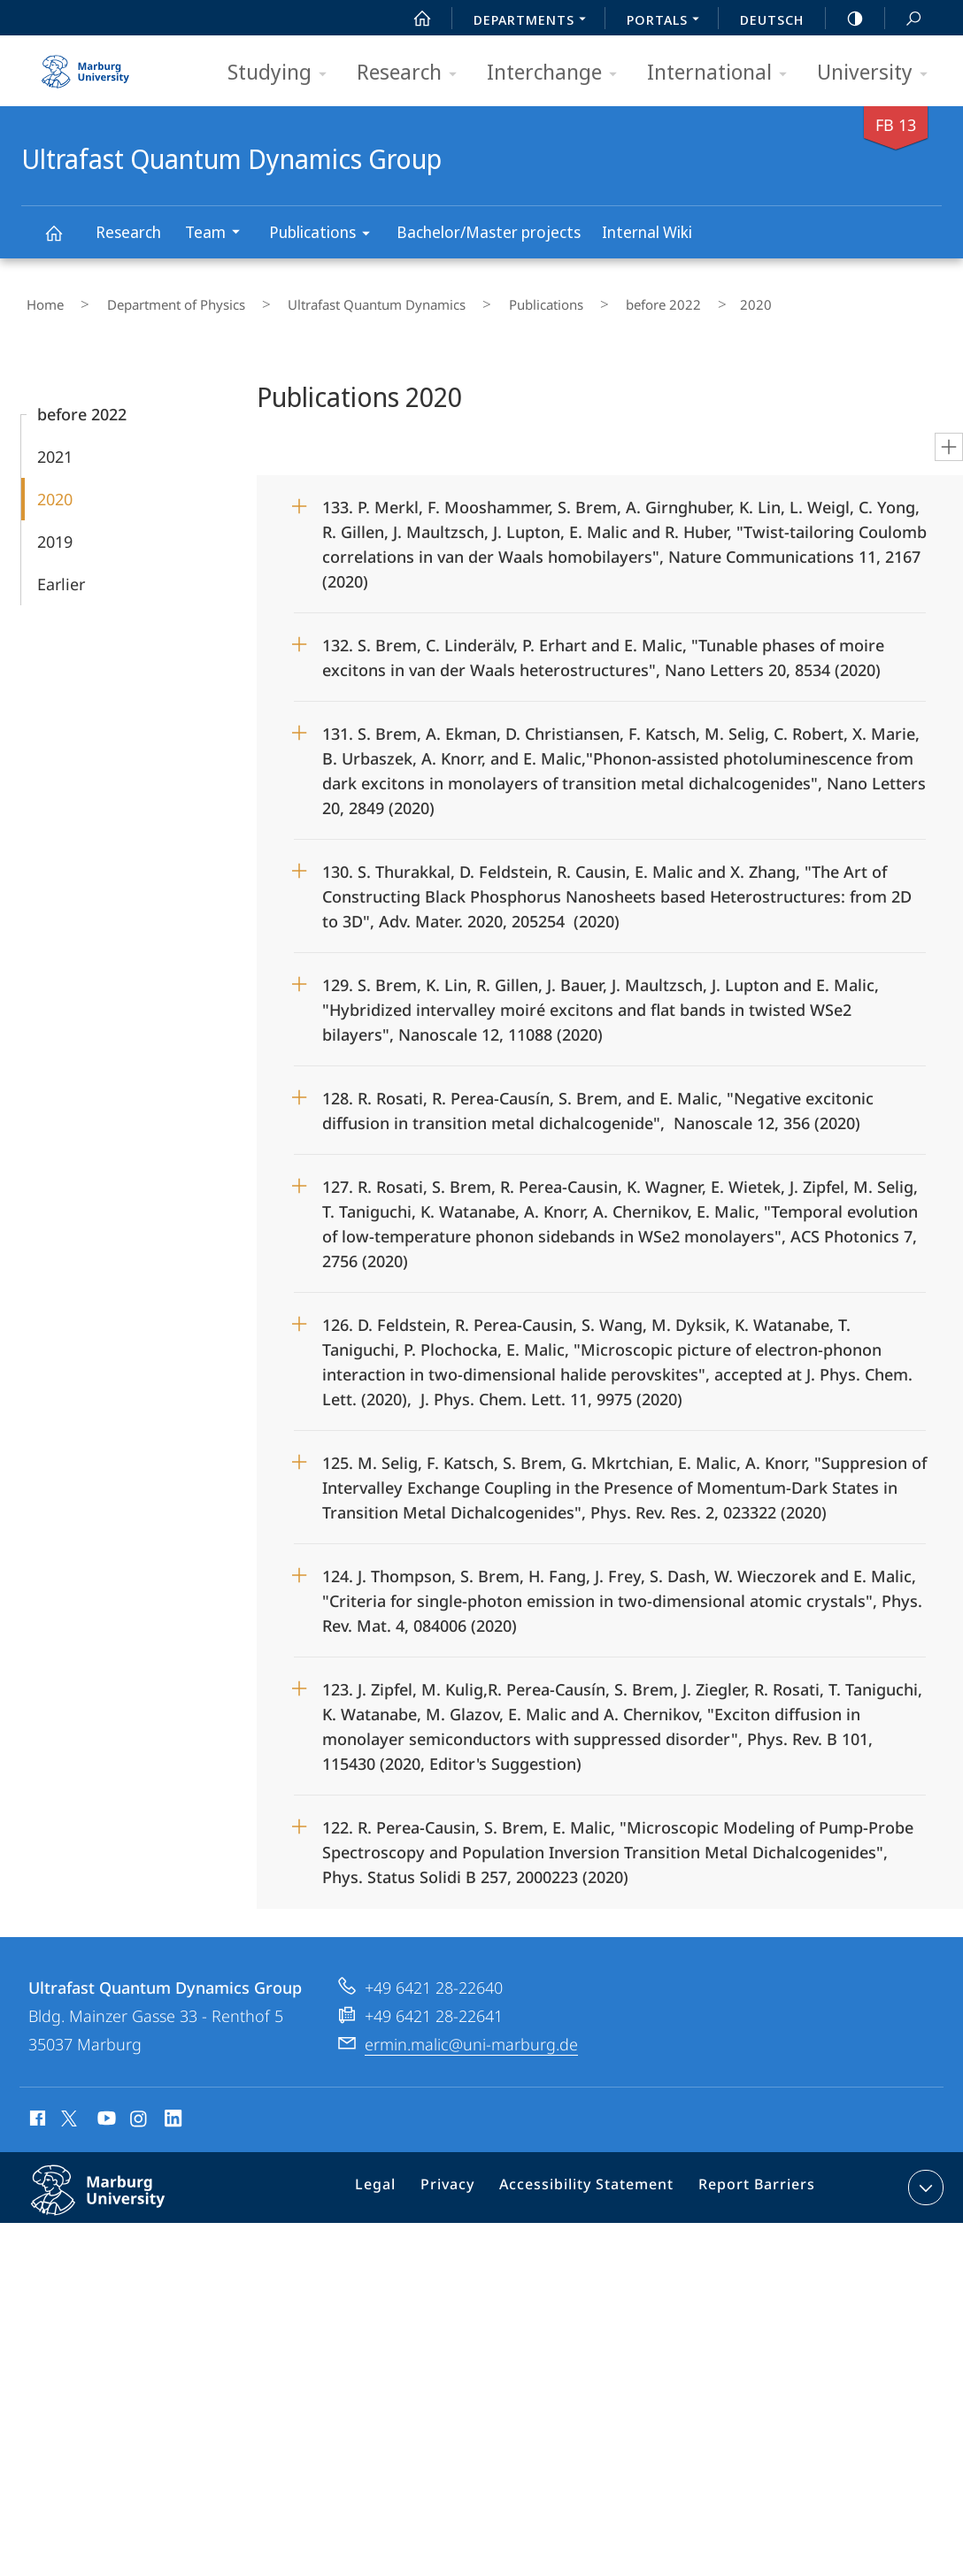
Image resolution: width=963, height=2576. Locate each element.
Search (903, 19)
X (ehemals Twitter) (66, 2107)
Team (218, 234)
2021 (55, 446)
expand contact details (923, 2177)
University (878, 73)
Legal (398, 2180)
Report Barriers (752, 2180)
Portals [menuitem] (668, 21)
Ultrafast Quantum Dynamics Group (63, 241)
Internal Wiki (647, 231)
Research (412, 73)
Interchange (557, 73)
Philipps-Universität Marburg (117, 2193)
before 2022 (578, 300)
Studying (282, 73)
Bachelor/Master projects (489, 231)
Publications (325, 235)
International (722, 73)
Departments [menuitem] (535, 21)
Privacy (464, 2180)
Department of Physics (150, 300)
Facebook (36, 2110)
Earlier (61, 573)
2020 (55, 488)
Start (412, 18)
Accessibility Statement (593, 2180)
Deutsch (772, 19)
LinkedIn (174, 2110)
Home (39, 300)
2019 (55, 531)
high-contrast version (845, 18)
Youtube (105, 2110)
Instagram (139, 2110)
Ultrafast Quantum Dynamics (331, 300)
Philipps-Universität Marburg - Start (87, 65)
